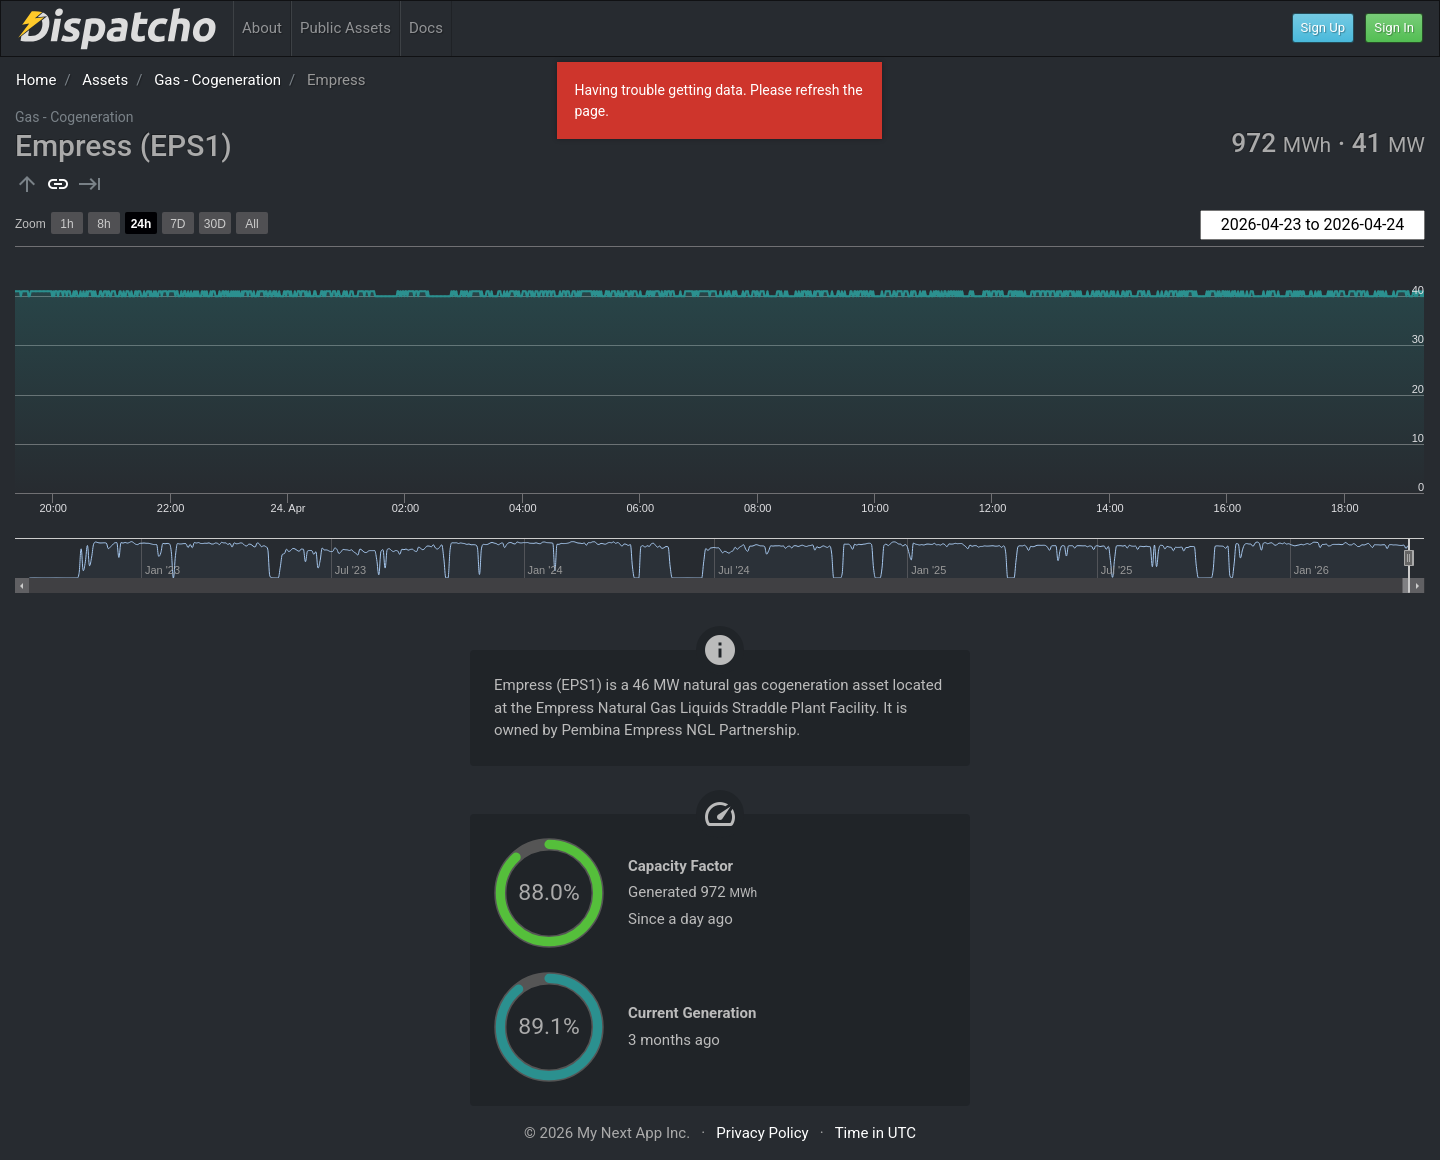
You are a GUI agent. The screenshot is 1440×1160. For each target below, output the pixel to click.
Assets (105, 80)
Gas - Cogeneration (217, 80)
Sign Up (1323, 27)
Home (36, 80)
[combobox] (1312, 225)
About (262, 28)
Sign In (1394, 27)
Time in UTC (875, 1133)
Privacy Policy (762, 1133)
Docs (426, 28)
